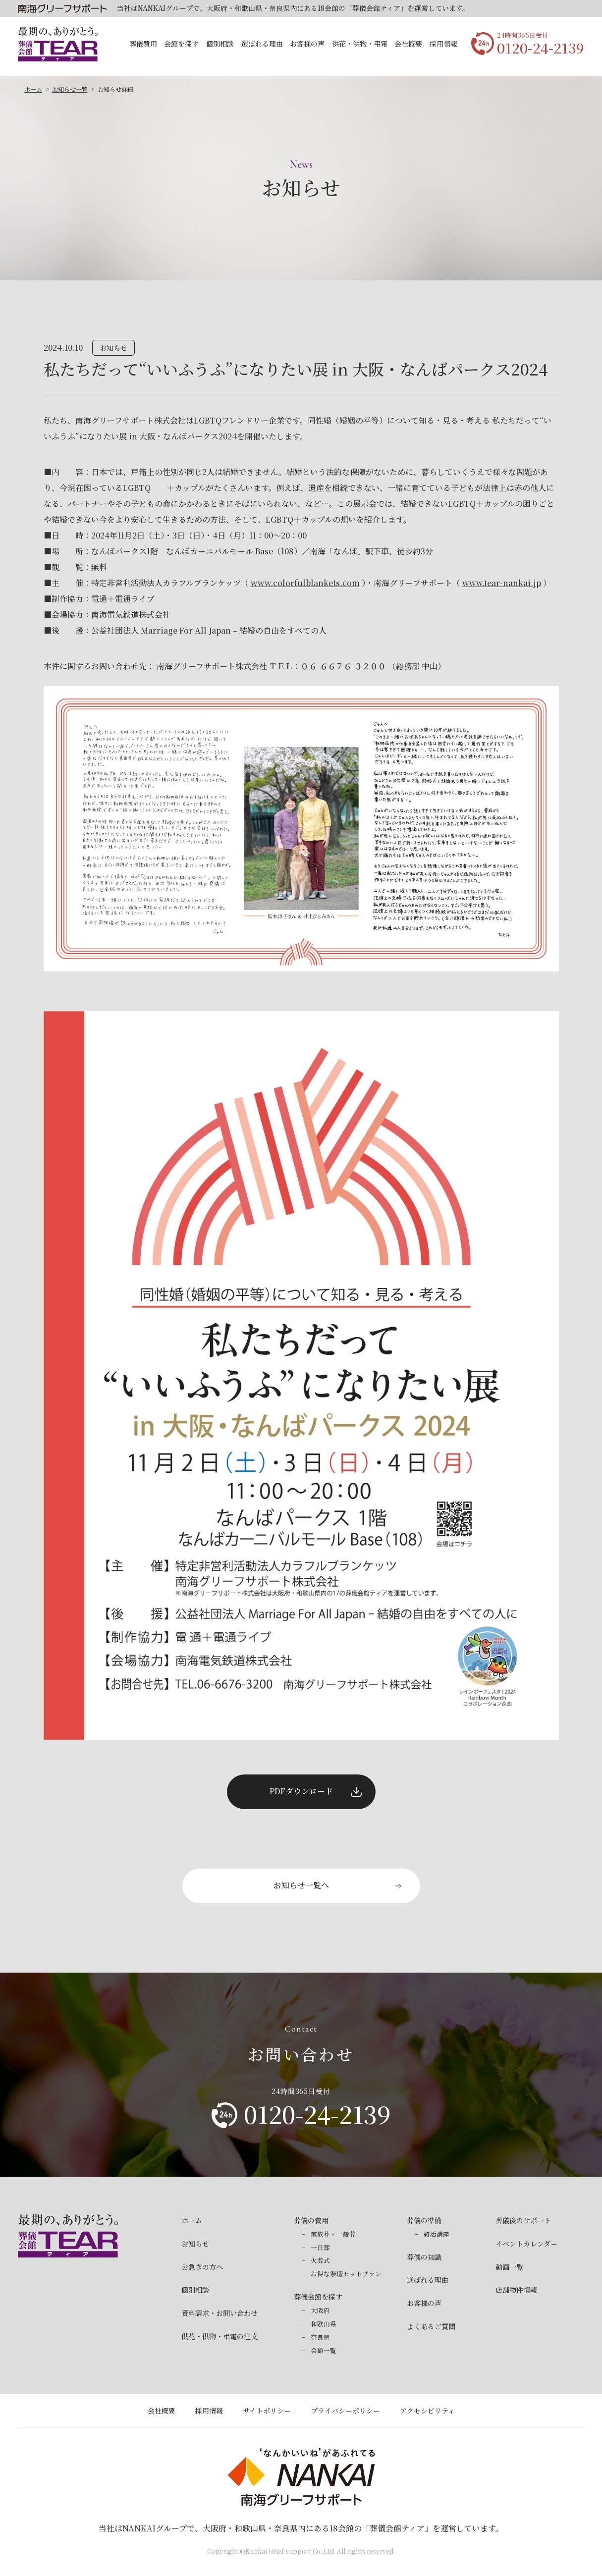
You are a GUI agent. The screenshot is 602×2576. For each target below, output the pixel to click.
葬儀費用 (143, 44)
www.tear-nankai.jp (501, 583)
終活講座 (436, 2234)
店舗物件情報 (516, 2290)
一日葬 (320, 2247)
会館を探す (181, 44)
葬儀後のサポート (523, 2220)
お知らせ (195, 2244)
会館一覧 (323, 2350)
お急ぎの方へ (202, 2267)
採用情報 (443, 44)
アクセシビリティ (427, 2410)
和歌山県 (323, 2323)
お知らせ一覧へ (301, 1885)
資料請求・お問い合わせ (219, 2313)
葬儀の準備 (424, 2220)
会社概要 (408, 44)
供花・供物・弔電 (359, 44)
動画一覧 (509, 2267)
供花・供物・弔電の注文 (219, 2336)
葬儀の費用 (311, 2220)
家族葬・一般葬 (333, 2234)
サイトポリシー (267, 2410)
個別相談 (220, 44)
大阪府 (320, 2310)
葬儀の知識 (424, 2257)
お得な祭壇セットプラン (346, 2273)
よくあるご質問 (431, 2326)
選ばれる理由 (262, 44)
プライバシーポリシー (345, 2410)
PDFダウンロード (301, 1791)
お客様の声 (307, 44)
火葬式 (320, 2260)
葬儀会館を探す (318, 2297)
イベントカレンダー (526, 2244)
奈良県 (320, 2337)
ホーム (33, 89)
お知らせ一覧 (70, 89)
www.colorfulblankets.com (305, 583)
